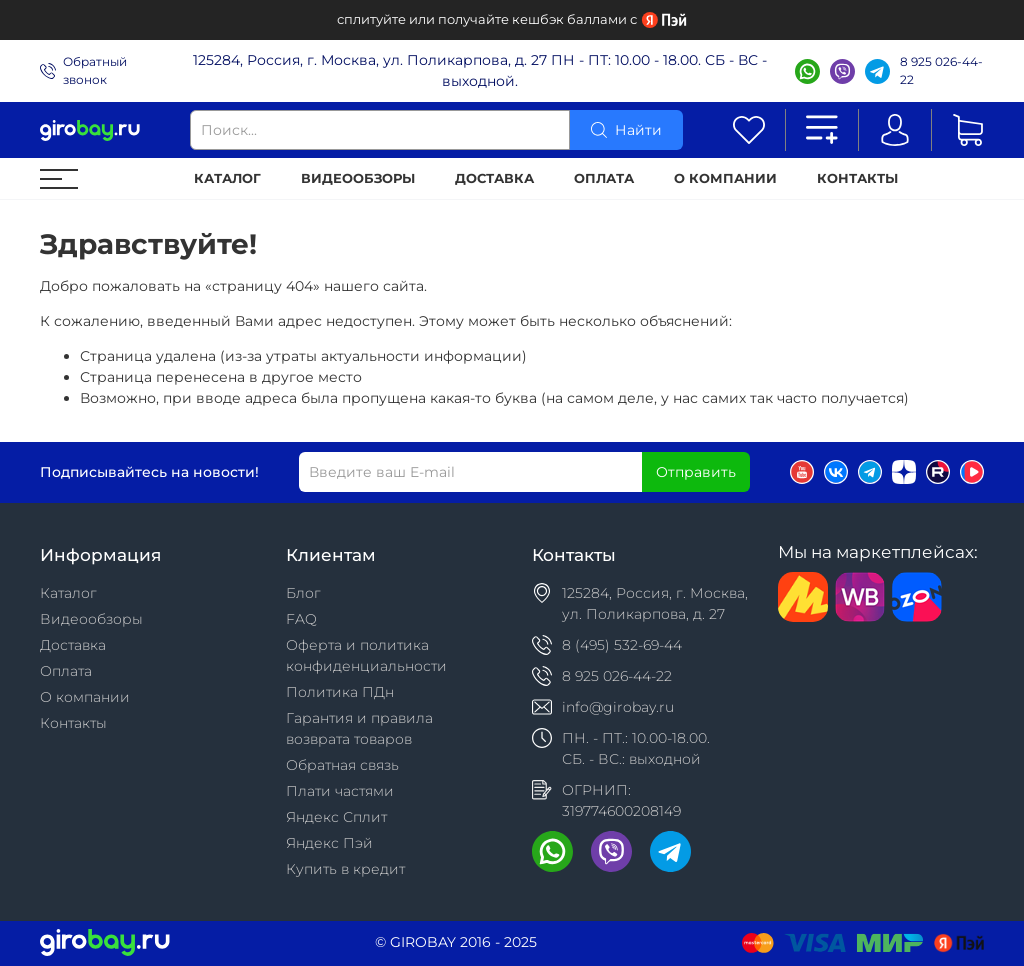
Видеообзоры (358, 178)
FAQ (301, 619)
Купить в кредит (345, 869)
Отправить (696, 472)
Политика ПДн (340, 692)
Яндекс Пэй (329, 843)
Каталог (227, 178)
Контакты (857, 178)
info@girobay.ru (618, 707)
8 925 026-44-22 (941, 70)
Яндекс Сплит (336, 817)
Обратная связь (342, 765)
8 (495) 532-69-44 (622, 645)
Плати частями (340, 791)
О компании (725, 178)
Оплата (604, 178)
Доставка (494, 178)
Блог (303, 593)
